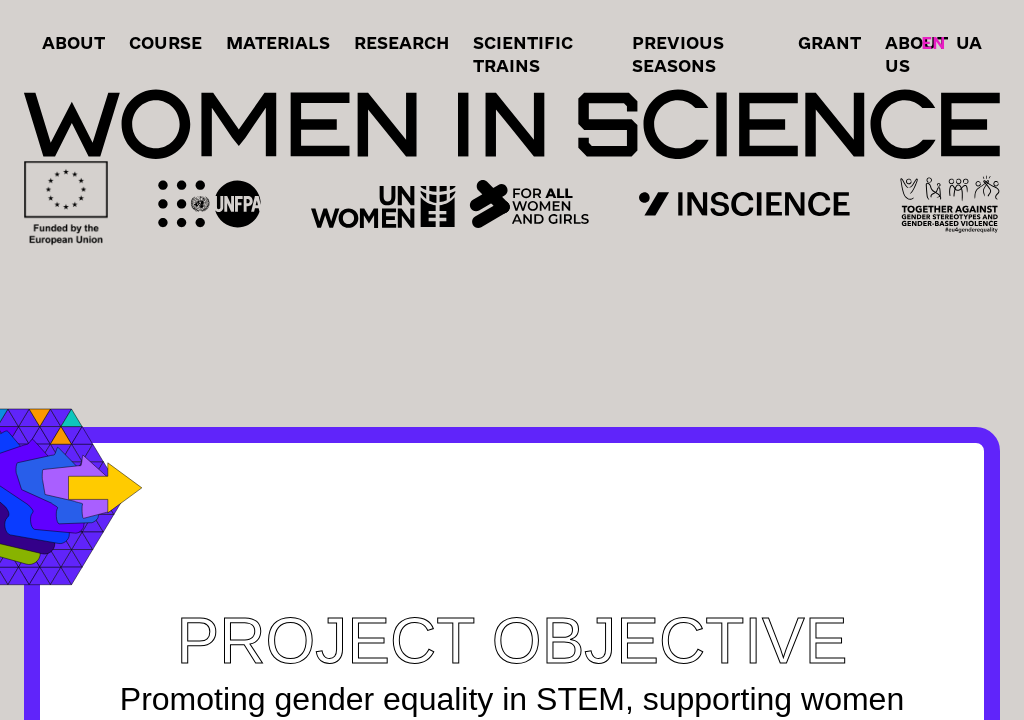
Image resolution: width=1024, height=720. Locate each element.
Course (165, 42)
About (73, 42)
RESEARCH (401, 42)
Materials (278, 42)
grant (829, 42)
